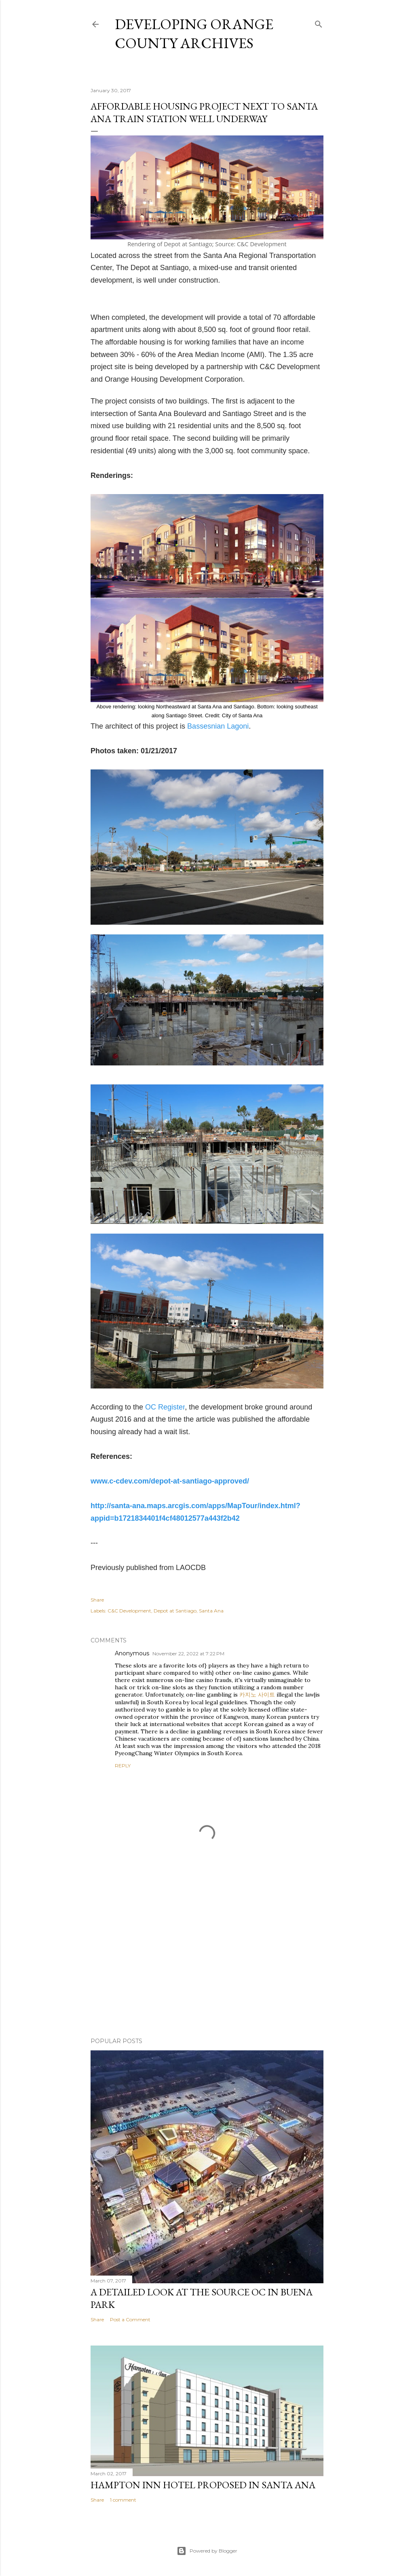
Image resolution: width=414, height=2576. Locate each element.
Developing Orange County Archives (194, 34)
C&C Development (129, 1611)
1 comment (123, 2500)
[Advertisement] (207, 1960)
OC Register (165, 1407)
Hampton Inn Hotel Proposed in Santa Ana (203, 2485)
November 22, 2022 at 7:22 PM (188, 1653)
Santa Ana (211, 1611)
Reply (123, 1765)
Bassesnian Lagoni (218, 726)
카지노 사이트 (257, 1694)
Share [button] (97, 1600)
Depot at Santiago (175, 1611)
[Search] (318, 22)
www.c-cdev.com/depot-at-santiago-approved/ (170, 1481)
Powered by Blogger (207, 2551)
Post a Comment (130, 2319)
